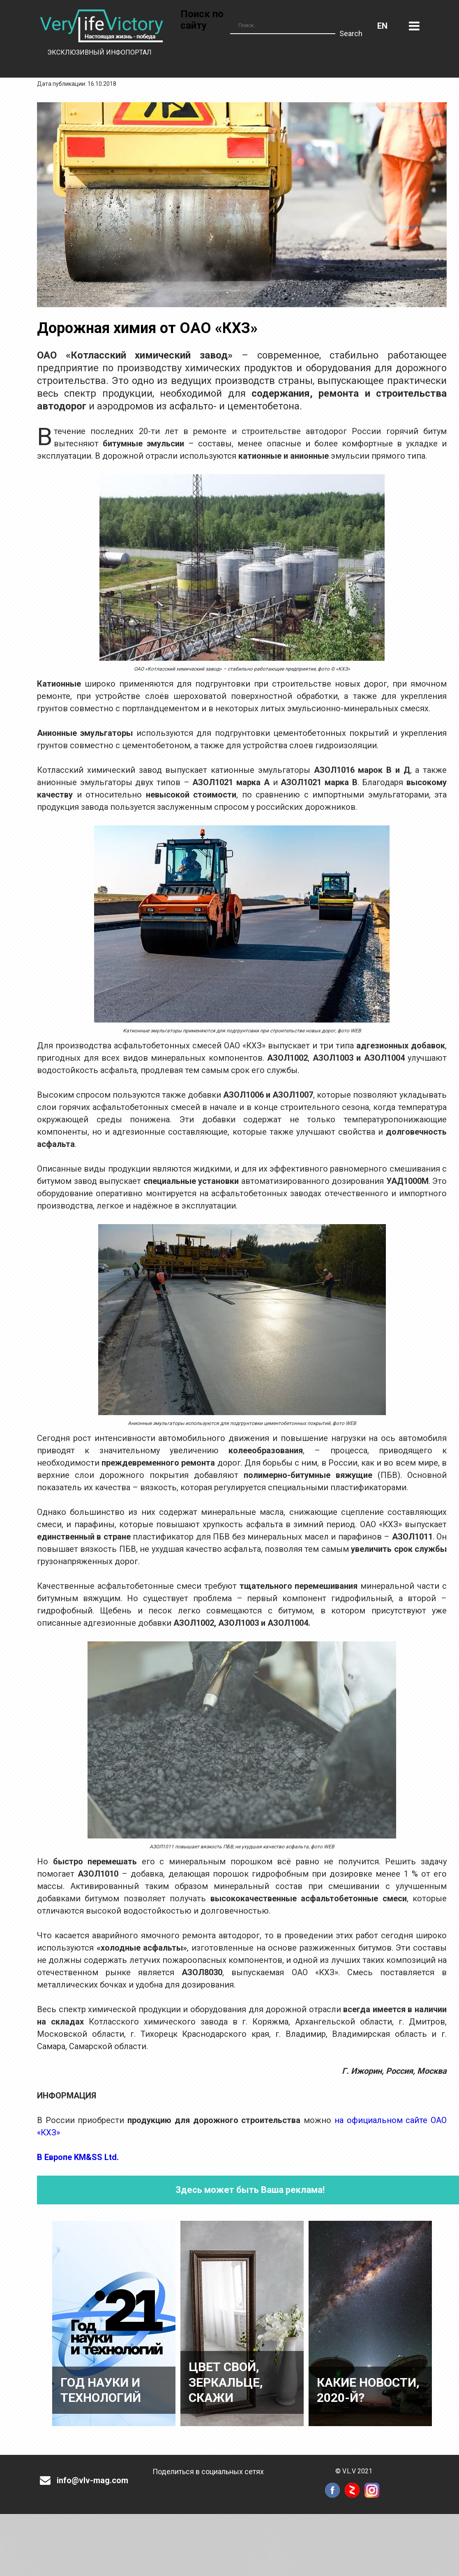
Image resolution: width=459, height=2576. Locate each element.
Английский (382, 26)
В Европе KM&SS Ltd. (78, 2157)
